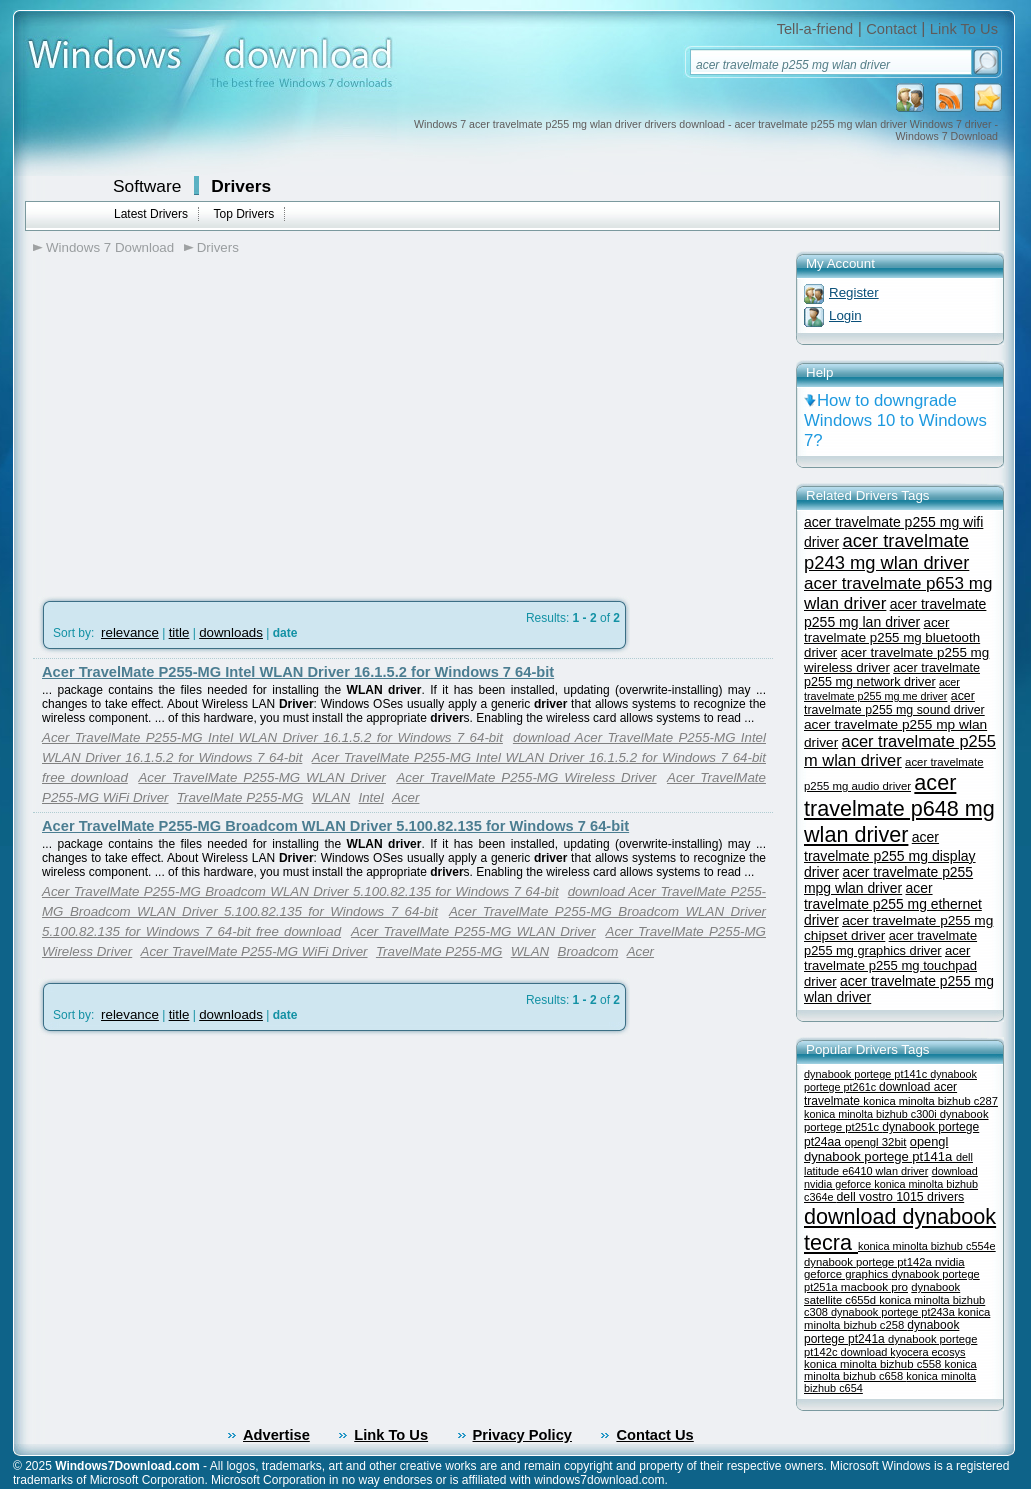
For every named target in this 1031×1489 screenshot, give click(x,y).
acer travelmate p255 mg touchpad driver (890, 966)
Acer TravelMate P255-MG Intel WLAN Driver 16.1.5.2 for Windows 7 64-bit (298, 672)
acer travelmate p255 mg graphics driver (890, 943)
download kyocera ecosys (903, 1352)
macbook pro (874, 1286)
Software (147, 186)
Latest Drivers (151, 214)
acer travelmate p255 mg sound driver (894, 703)
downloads (231, 632)
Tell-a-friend (815, 29)
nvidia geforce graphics (884, 1268)
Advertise (276, 1435)
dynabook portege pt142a (869, 1262)
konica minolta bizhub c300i (872, 1114)
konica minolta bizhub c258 (897, 1318)
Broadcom (588, 951)
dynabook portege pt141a (880, 1156)
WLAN (331, 797)
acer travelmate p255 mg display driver (890, 854)
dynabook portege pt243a (894, 1312)
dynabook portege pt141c (867, 1074)
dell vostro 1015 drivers (900, 1197)
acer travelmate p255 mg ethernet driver (893, 904)
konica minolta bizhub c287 (930, 1101)
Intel (370, 797)
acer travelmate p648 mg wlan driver (899, 808)
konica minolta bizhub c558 (874, 1364)
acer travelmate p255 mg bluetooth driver (892, 637)
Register (854, 292)
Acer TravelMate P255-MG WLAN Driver (262, 777)
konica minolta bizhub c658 (890, 1370)
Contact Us (654, 1435)
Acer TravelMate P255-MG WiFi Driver (254, 951)
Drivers (241, 186)
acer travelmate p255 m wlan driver (900, 750)
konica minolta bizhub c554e (927, 1246)
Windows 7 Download (110, 247)
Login (845, 315)
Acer (405, 797)
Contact (891, 29)
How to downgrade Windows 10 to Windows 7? (895, 420)
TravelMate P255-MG (240, 797)
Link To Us (964, 29)
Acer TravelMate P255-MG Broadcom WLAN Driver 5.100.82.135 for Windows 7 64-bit (335, 826)
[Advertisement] (201, 421)
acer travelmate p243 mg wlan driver (886, 551)
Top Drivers (243, 214)
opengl (929, 1141)
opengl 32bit (875, 1142)
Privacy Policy (522, 1435)
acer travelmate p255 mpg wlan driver (888, 880)
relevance (130, 632)
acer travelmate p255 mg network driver (892, 675)
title (179, 632)
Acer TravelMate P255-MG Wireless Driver (526, 777)
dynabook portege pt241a (881, 1332)
